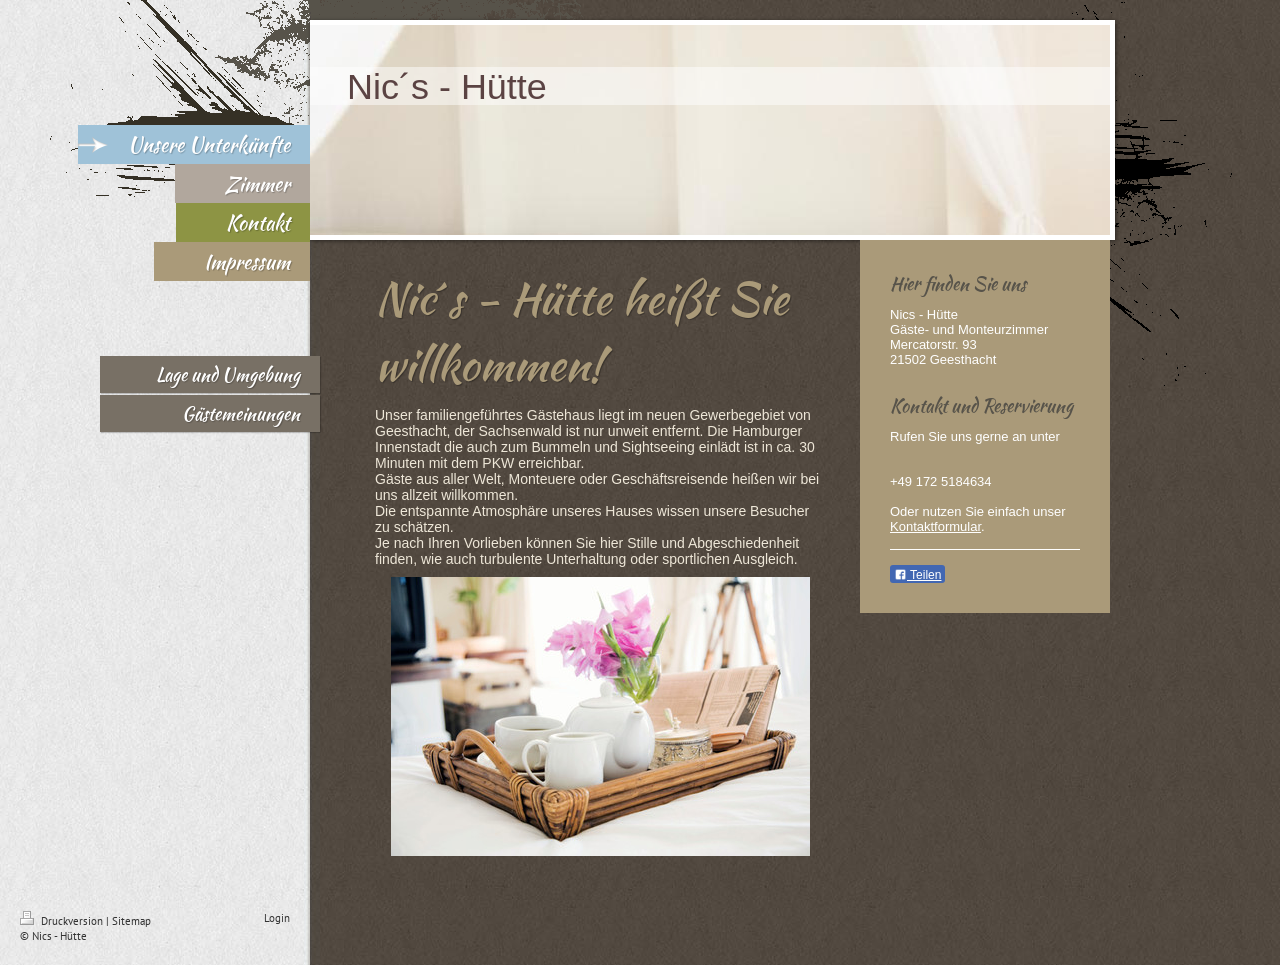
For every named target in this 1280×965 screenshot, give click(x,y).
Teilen (917, 575)
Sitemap (131, 921)
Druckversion (63, 921)
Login (277, 918)
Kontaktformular (935, 526)
